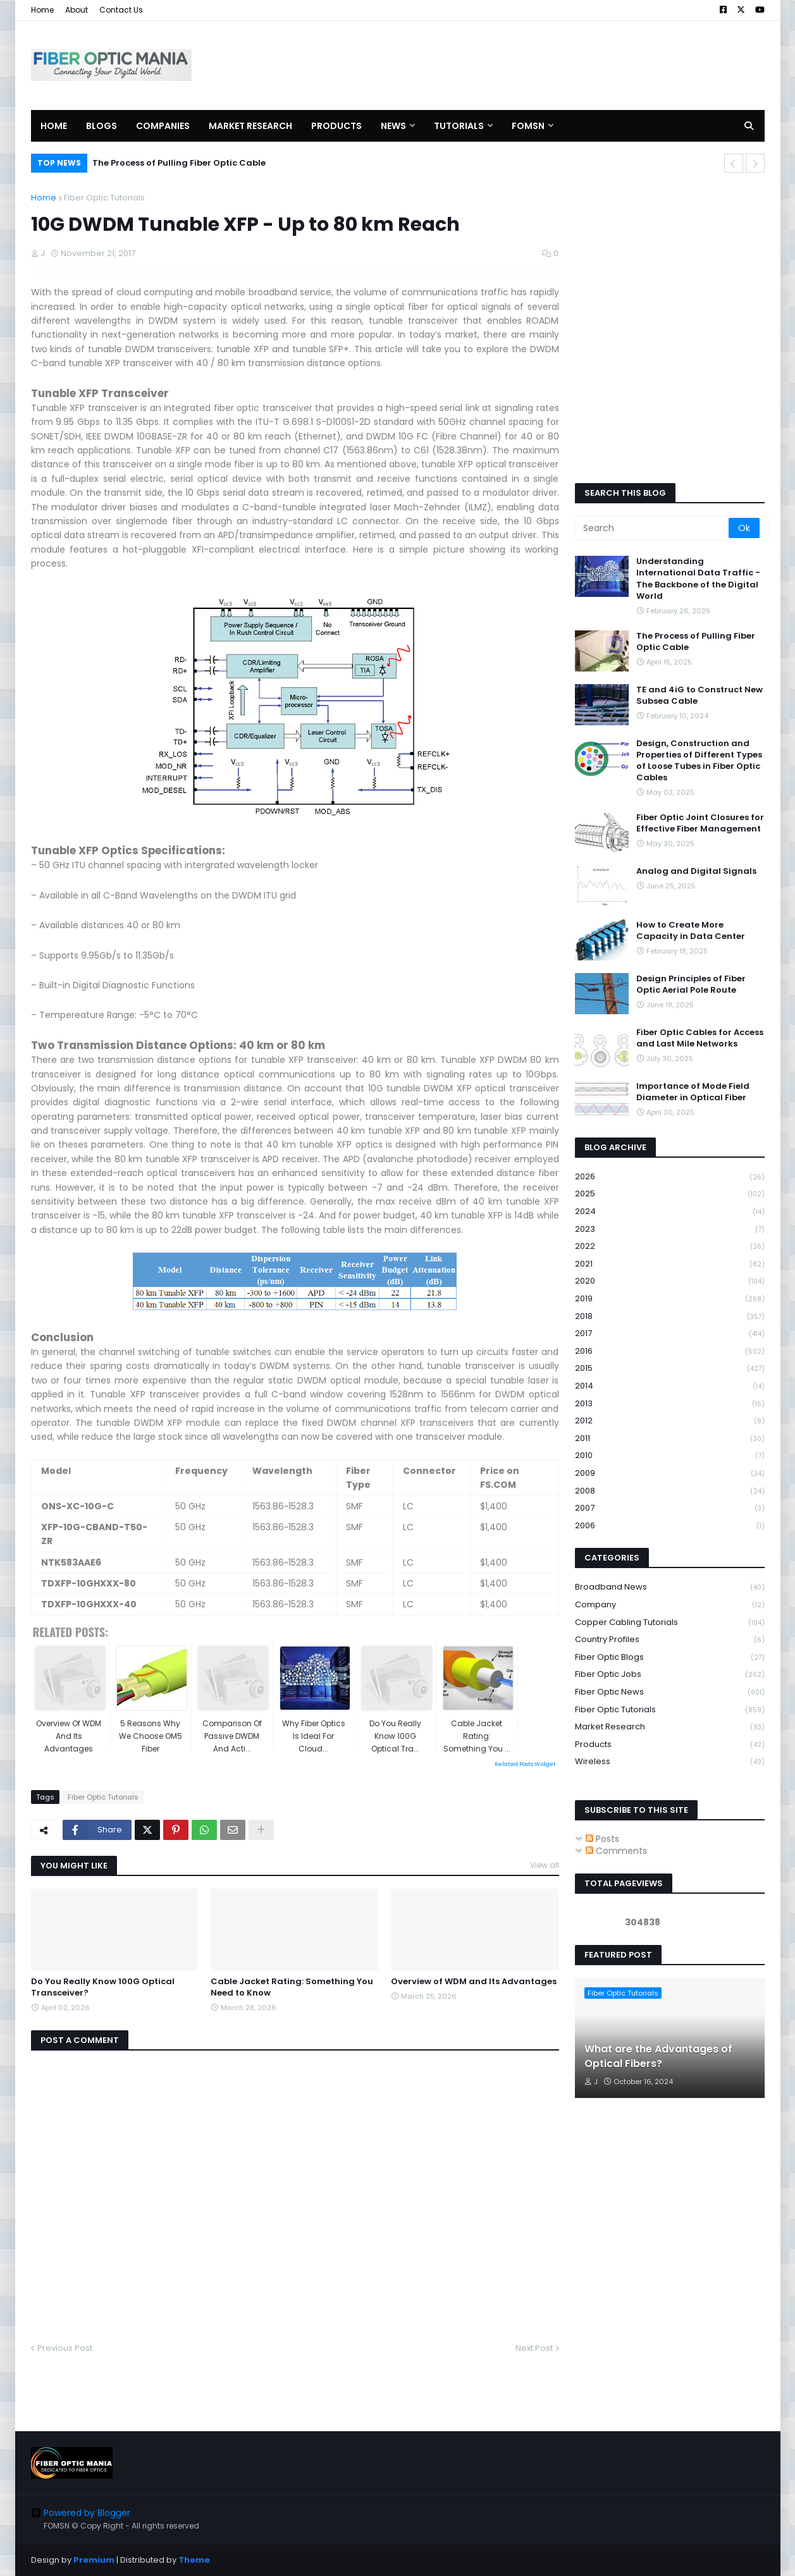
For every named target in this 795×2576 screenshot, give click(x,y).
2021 (670, 1264)
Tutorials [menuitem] (459, 126)
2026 (670, 1177)
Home (42, 9)
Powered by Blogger (80, 2513)
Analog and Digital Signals (696, 871)
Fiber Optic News (670, 1692)
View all (544, 1865)
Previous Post (64, 2348)
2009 (670, 1473)
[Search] (653, 528)
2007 (670, 1508)
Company (670, 1605)
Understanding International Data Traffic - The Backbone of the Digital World (698, 579)
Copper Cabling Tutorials (670, 1622)
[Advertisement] (534, 65)
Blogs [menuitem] (101, 126)
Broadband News (670, 1587)
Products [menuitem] (336, 126)
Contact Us (121, 9)
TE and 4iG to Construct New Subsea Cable (699, 695)
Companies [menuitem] (163, 126)
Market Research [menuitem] (250, 126)
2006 (670, 1525)
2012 (670, 1421)
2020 (670, 1281)
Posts (602, 1838)
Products (670, 1744)
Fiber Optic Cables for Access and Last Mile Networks (699, 1038)
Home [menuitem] (53, 126)
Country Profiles (670, 1640)
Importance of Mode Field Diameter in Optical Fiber (692, 1092)
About (76, 9)
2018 (670, 1316)
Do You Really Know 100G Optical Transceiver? (103, 1987)
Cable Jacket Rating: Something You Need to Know (292, 1987)
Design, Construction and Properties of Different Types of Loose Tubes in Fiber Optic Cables (699, 761)
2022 (670, 1246)
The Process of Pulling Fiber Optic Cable (179, 163)
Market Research (670, 1727)
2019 (670, 1299)
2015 (670, 1368)
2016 (670, 1351)
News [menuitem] (393, 126)
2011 (670, 1438)
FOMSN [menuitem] (528, 126)
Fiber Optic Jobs (670, 1674)
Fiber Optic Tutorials (104, 198)
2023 (670, 1229)
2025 (670, 1194)
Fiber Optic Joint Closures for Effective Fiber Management (700, 823)
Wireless (670, 1761)
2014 (670, 1386)
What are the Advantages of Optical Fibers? (658, 2056)
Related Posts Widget (525, 1764)
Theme (194, 2560)
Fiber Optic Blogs (670, 1657)
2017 (670, 1333)
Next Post (534, 2348)
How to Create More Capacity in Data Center (690, 930)
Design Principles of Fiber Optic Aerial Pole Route (691, 984)
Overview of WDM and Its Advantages (474, 1981)
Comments (616, 1850)
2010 (670, 1456)
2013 (670, 1404)
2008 (670, 1491)
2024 (670, 1211)
